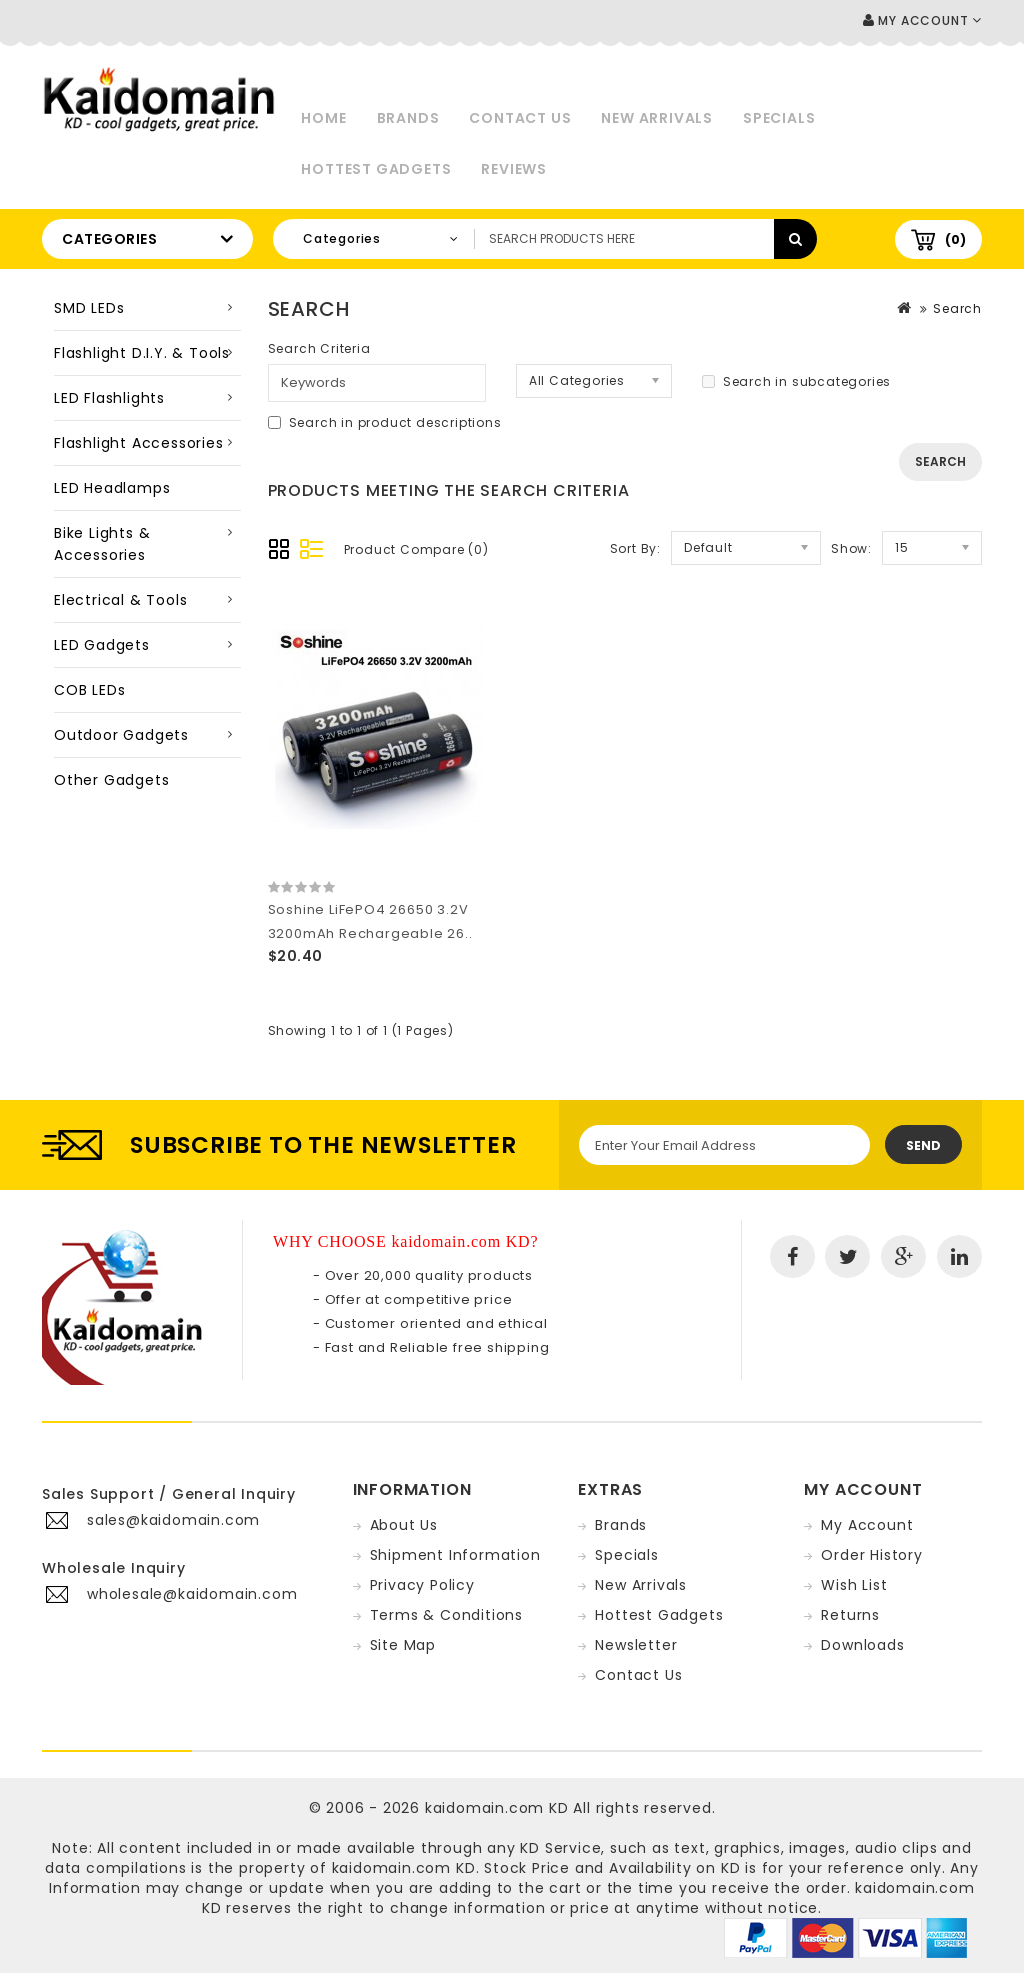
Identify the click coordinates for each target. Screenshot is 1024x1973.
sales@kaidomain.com (173, 1520)
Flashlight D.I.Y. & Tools (142, 353)
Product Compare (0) (416, 549)
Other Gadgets (111, 780)
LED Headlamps (112, 488)
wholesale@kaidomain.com (192, 1594)
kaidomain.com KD (497, 1808)
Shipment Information (455, 1555)
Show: (851, 548)
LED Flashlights (109, 398)
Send (923, 1145)
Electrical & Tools (120, 600)
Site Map (403, 1645)
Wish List (854, 1585)
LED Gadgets (102, 645)
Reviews (514, 169)
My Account (867, 1525)
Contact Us (520, 118)
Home (323, 118)
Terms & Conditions (446, 1615)
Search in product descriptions (385, 422)
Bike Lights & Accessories (102, 544)
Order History (871, 1555)
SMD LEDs (89, 308)
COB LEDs (89, 690)
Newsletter (636, 1645)
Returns (850, 1615)
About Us (404, 1525)
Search (957, 308)
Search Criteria (319, 348)
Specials (779, 118)
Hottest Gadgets (376, 169)
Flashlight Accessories (139, 443)
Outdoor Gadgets (121, 735)
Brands (408, 118)
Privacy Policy (422, 1585)
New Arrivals (657, 118)
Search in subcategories (796, 381)
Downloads (862, 1645)
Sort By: (635, 548)
